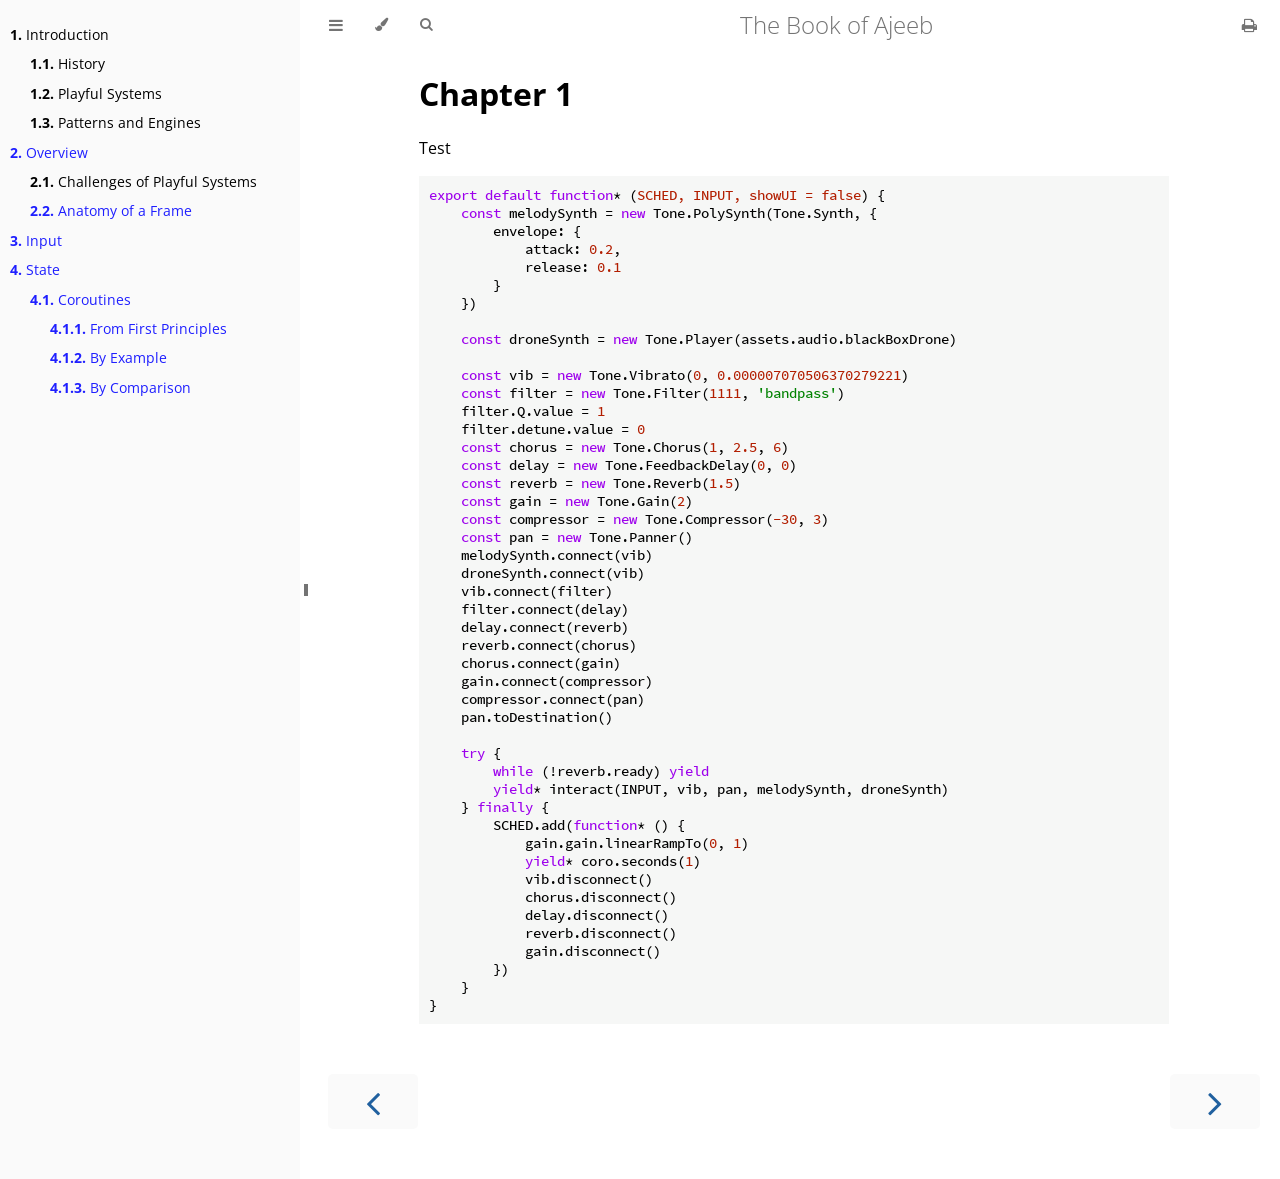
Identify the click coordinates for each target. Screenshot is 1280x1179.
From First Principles (138, 328)
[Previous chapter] (373, 1101)
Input (36, 240)
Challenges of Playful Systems (143, 181)
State (35, 269)
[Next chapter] (1215, 1101)
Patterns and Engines (115, 122)
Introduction (59, 34)
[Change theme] (381, 25)
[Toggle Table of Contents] (336, 25)
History (67, 63)
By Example (108, 357)
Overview (49, 152)
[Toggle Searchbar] (426, 25)
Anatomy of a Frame (111, 210)
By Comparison (120, 387)
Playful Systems (96, 93)
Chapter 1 (496, 93)
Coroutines (80, 299)
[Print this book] (1249, 25)
